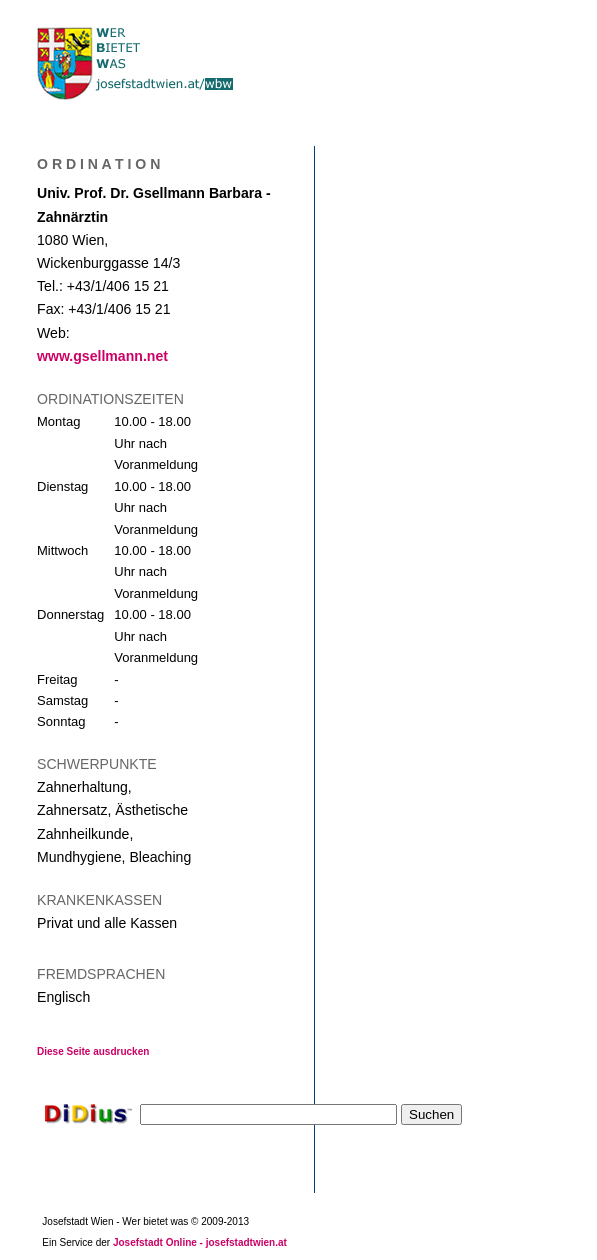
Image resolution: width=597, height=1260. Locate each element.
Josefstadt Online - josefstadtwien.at (200, 1242)
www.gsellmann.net (102, 356)
